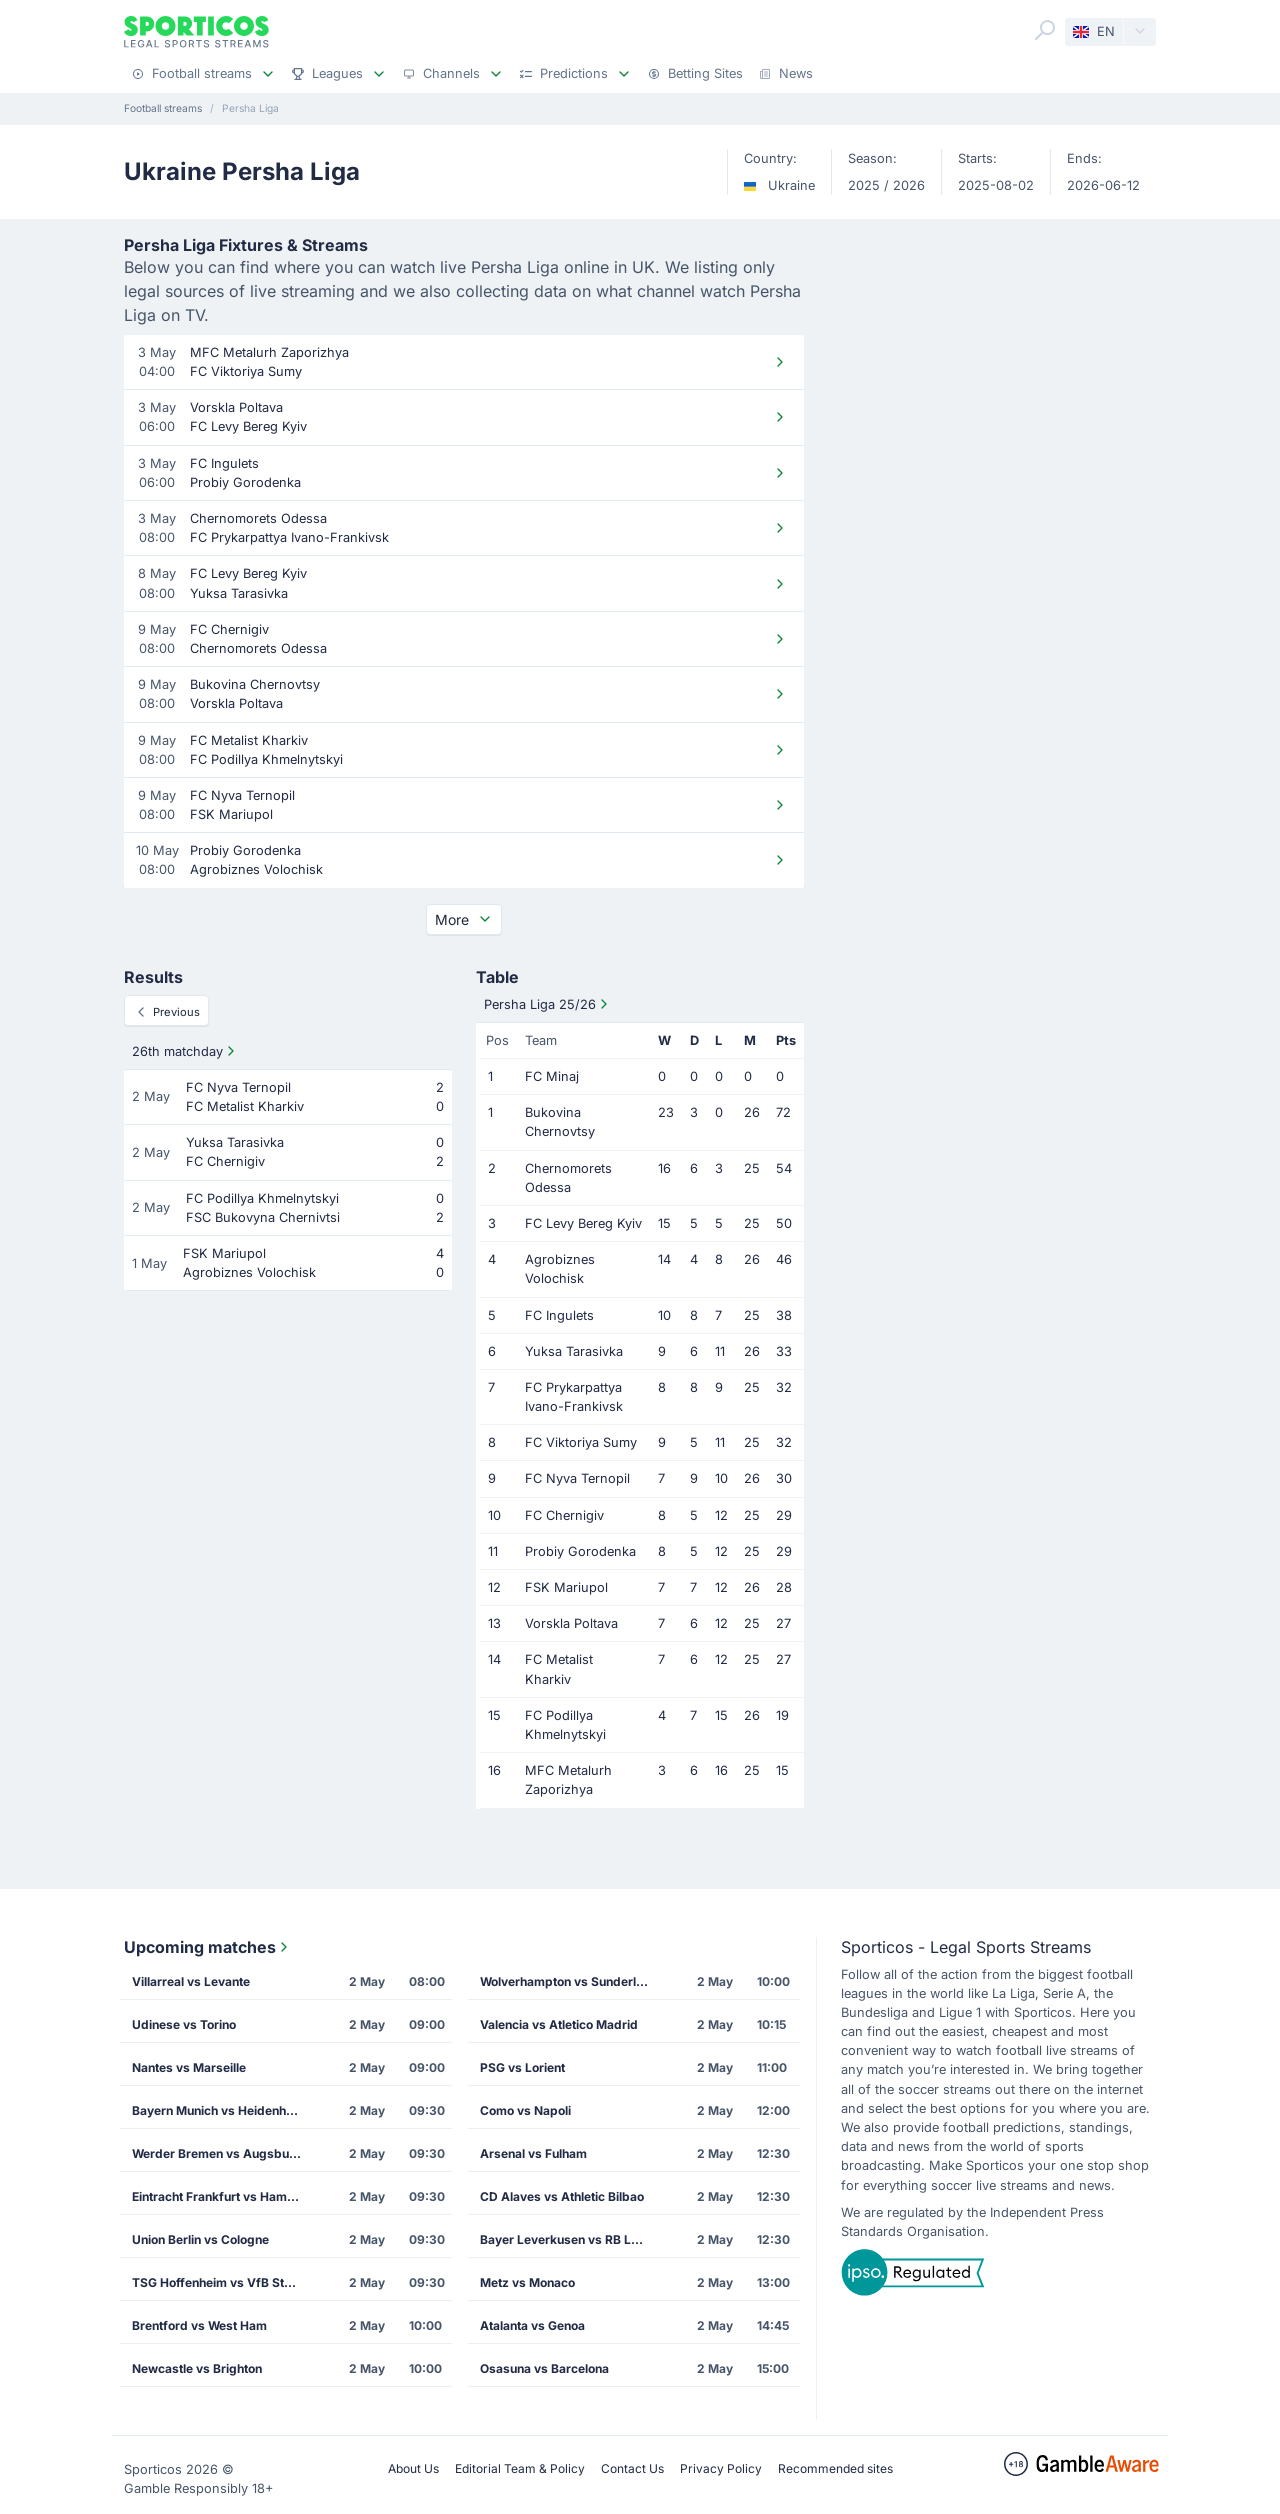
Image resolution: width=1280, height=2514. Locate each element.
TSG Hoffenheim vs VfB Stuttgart (223, 2282)
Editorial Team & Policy (520, 2468)
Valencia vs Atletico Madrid (559, 2024)
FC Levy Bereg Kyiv (583, 1223)
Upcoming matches (208, 1947)
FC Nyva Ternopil (577, 1478)
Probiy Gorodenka (580, 1551)
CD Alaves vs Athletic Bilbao (562, 2196)
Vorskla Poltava (571, 1623)
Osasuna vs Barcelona (544, 2368)
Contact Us (632, 2468)
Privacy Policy (721, 2468)
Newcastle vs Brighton (197, 2368)
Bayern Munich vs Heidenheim (219, 2110)
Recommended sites (835, 2468)
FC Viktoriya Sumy (581, 1442)
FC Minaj (552, 1076)
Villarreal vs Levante (191, 1981)
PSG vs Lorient (522, 2067)
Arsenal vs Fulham (533, 2153)
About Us (413, 2468)
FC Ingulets (559, 1315)
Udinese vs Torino (184, 2024)
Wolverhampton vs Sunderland (569, 1981)
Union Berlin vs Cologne (200, 2239)
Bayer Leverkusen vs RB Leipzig (571, 2239)
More (464, 919)
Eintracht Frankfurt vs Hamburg (223, 2196)
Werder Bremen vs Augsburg (217, 2153)
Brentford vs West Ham (199, 2325)
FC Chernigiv (564, 1515)
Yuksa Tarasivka (574, 1351)
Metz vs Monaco (527, 2282)
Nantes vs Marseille (189, 2067)
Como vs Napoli (525, 2110)
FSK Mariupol (566, 1587)
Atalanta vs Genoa (532, 2325)
